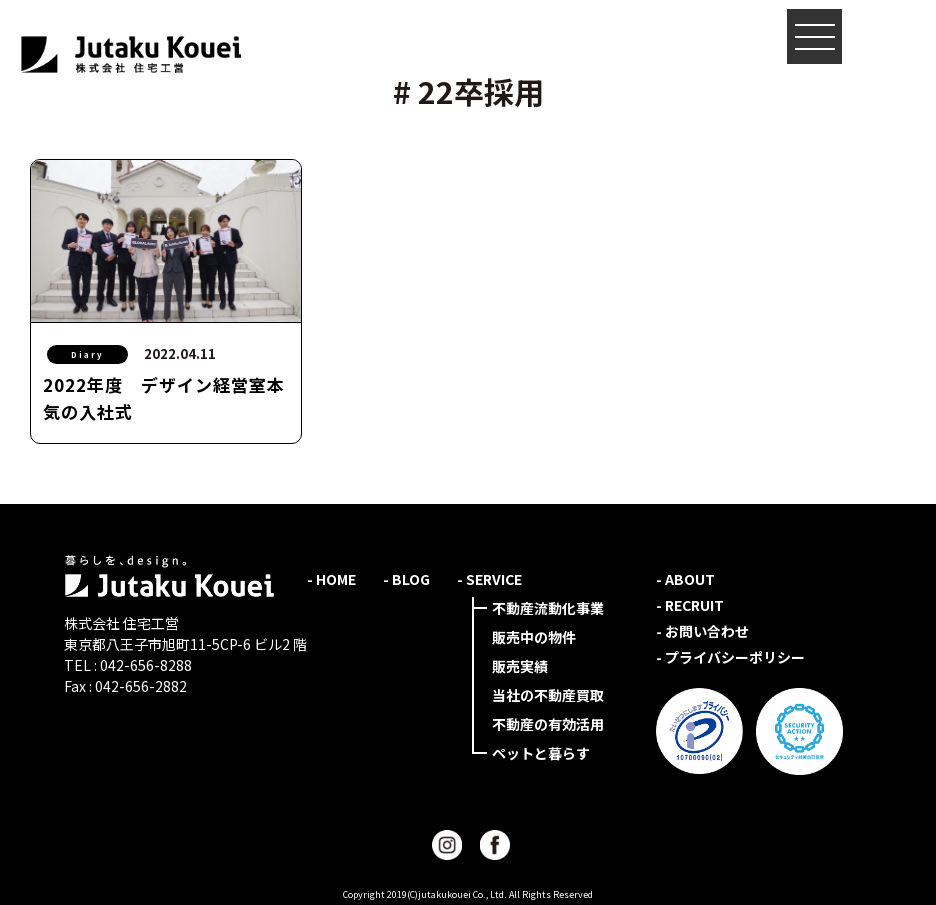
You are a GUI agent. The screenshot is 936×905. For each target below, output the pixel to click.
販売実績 (520, 666)
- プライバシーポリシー (730, 657)
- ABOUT (685, 579)
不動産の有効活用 (548, 724)
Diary (87, 354)
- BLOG (406, 579)
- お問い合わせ (702, 631)
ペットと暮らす (541, 753)
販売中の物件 (534, 637)
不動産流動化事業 (548, 608)
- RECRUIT (690, 605)
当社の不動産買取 (548, 695)
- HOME (331, 579)
